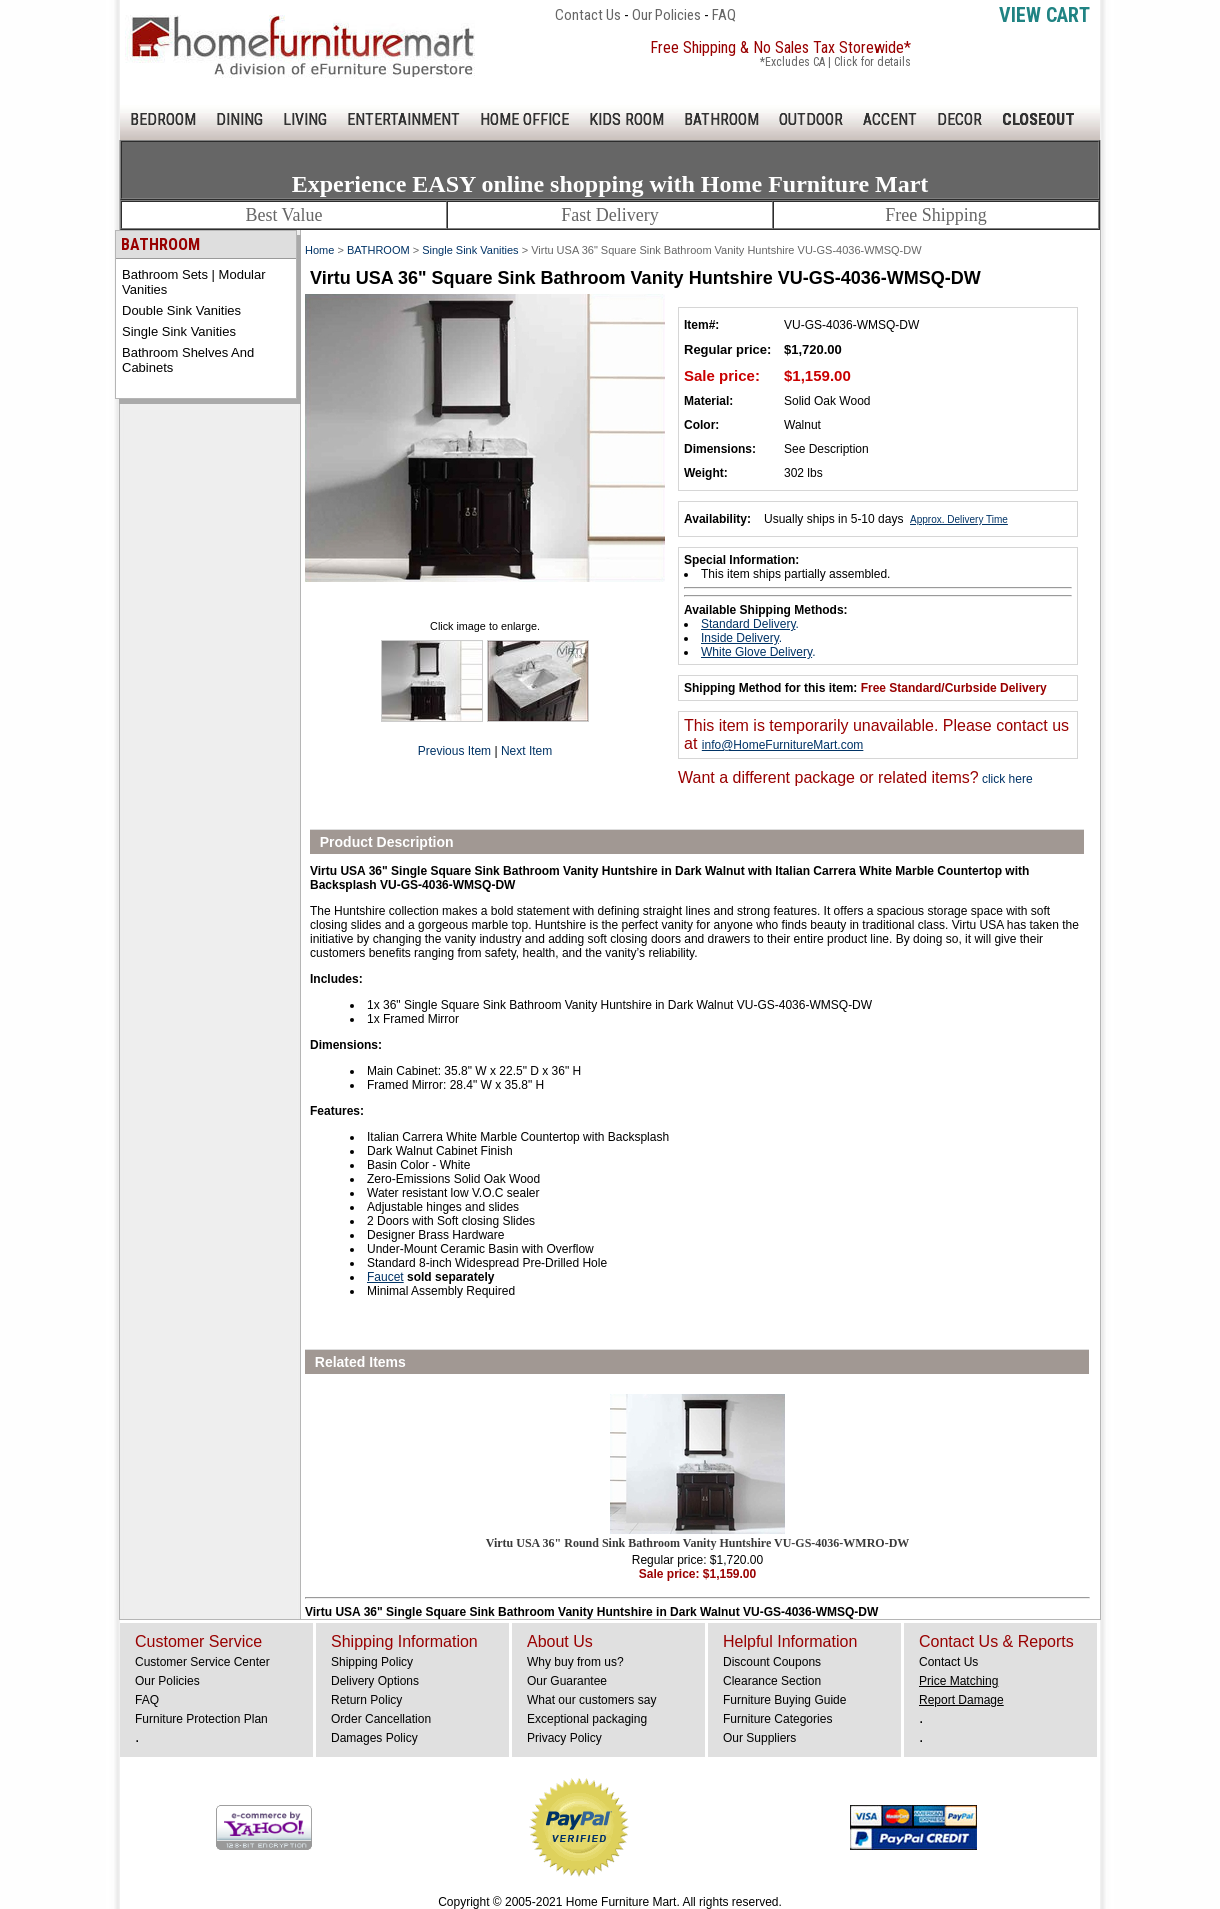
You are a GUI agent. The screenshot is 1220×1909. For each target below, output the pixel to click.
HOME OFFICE (524, 119)
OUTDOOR (811, 119)
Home (319, 250)
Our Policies (666, 15)
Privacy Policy (564, 1738)
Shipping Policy (372, 1662)
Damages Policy (374, 1738)
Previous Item (454, 751)
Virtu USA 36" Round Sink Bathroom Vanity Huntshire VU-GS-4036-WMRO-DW (698, 1543)
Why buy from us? (575, 1662)
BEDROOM (163, 119)
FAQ (724, 15)
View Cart (1044, 15)
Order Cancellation (381, 1719)
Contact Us (588, 15)
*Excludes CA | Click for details (835, 62)
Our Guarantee (567, 1681)
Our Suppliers (759, 1738)
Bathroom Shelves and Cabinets (188, 360)
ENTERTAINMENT (403, 119)
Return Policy (366, 1700)
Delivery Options (375, 1681)
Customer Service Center (202, 1662)
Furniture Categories (777, 1719)
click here (1006, 779)
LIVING (305, 119)
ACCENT (890, 119)
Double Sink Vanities (181, 310)
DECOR (959, 119)
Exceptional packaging (587, 1719)
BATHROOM (721, 119)
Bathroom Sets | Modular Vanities (194, 282)
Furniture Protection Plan (201, 1719)
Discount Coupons (772, 1662)
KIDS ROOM (626, 119)
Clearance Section (772, 1681)
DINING (239, 119)
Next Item (526, 751)
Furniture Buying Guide (784, 1700)
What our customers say (591, 1700)
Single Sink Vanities (179, 331)
